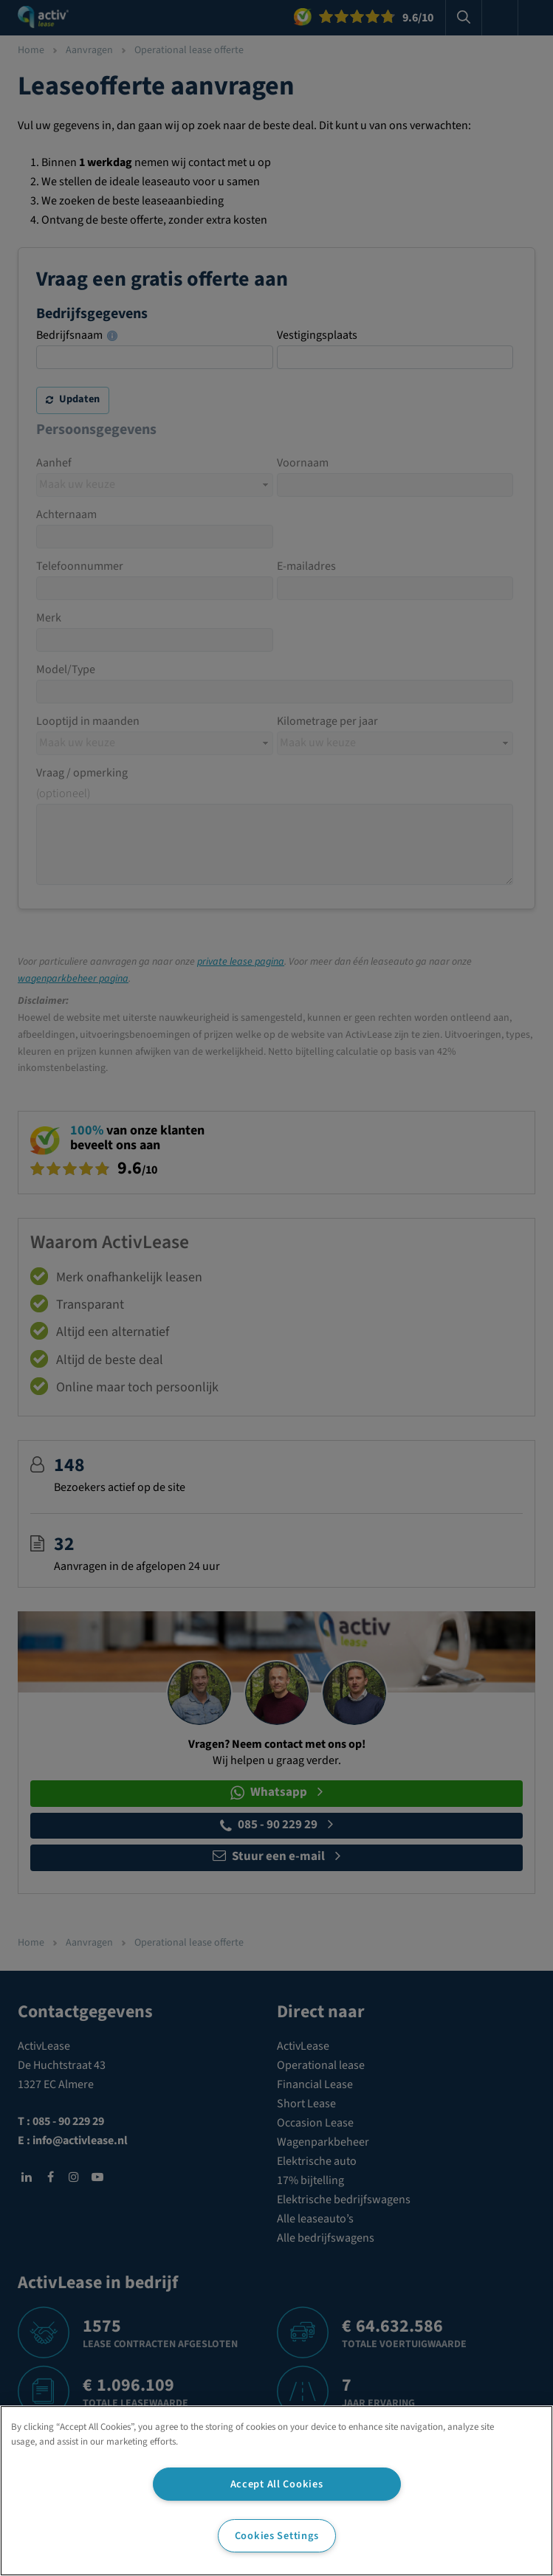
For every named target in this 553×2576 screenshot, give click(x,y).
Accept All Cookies (276, 2484)
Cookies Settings (277, 2536)
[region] (276, 2490)
